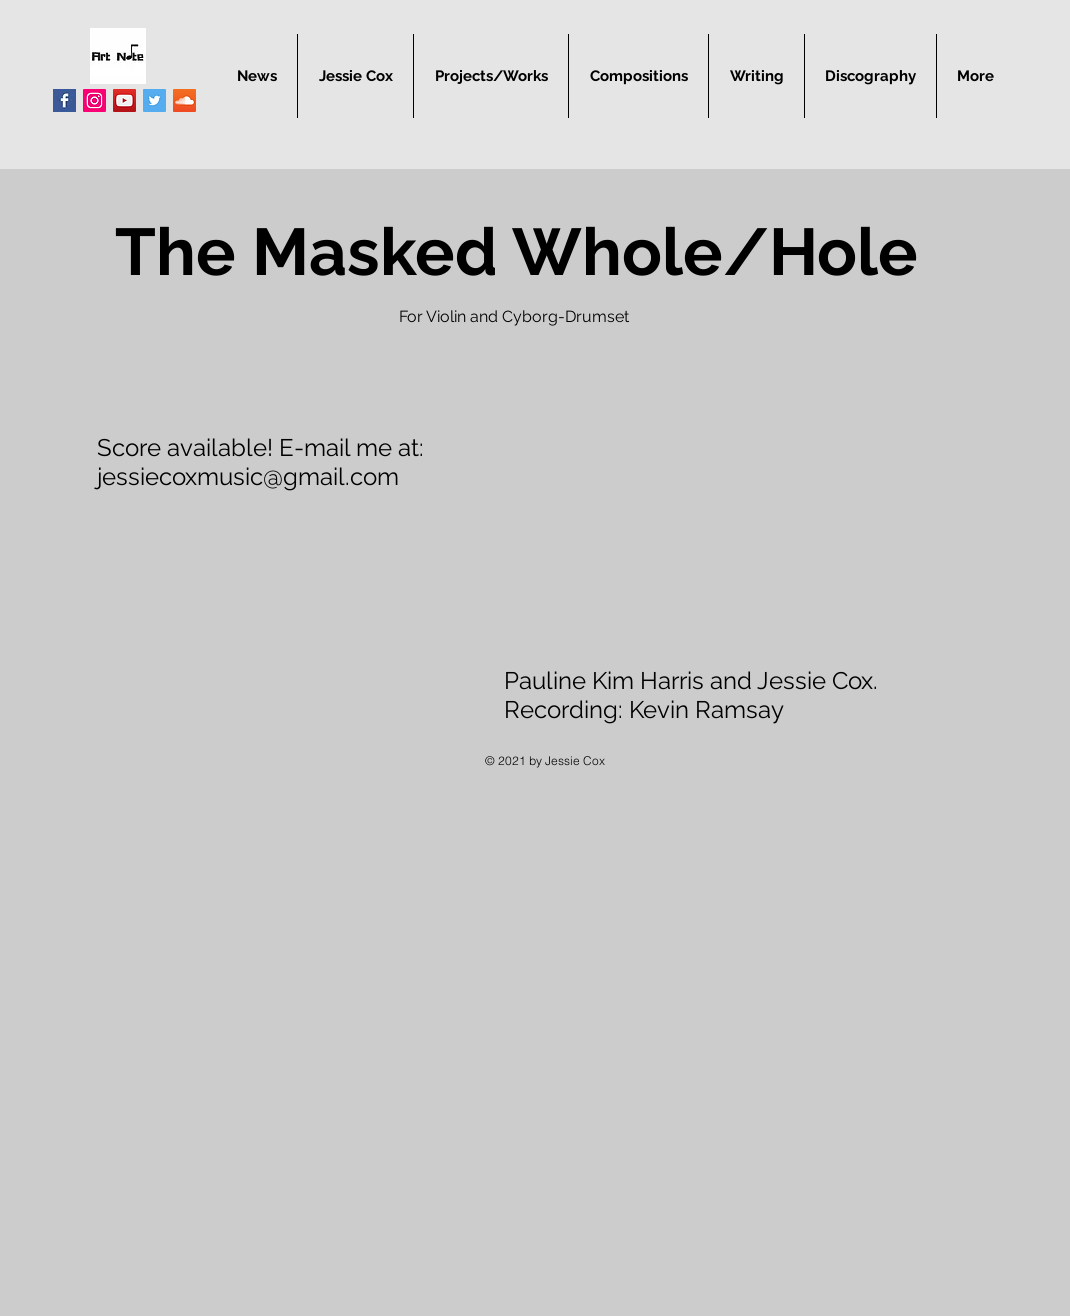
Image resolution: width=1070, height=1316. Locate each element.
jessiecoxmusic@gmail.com (248, 476)
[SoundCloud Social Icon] (184, 100)
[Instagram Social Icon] (94, 100)
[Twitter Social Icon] (154, 100)
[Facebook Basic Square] (64, 100)
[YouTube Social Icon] (124, 100)
